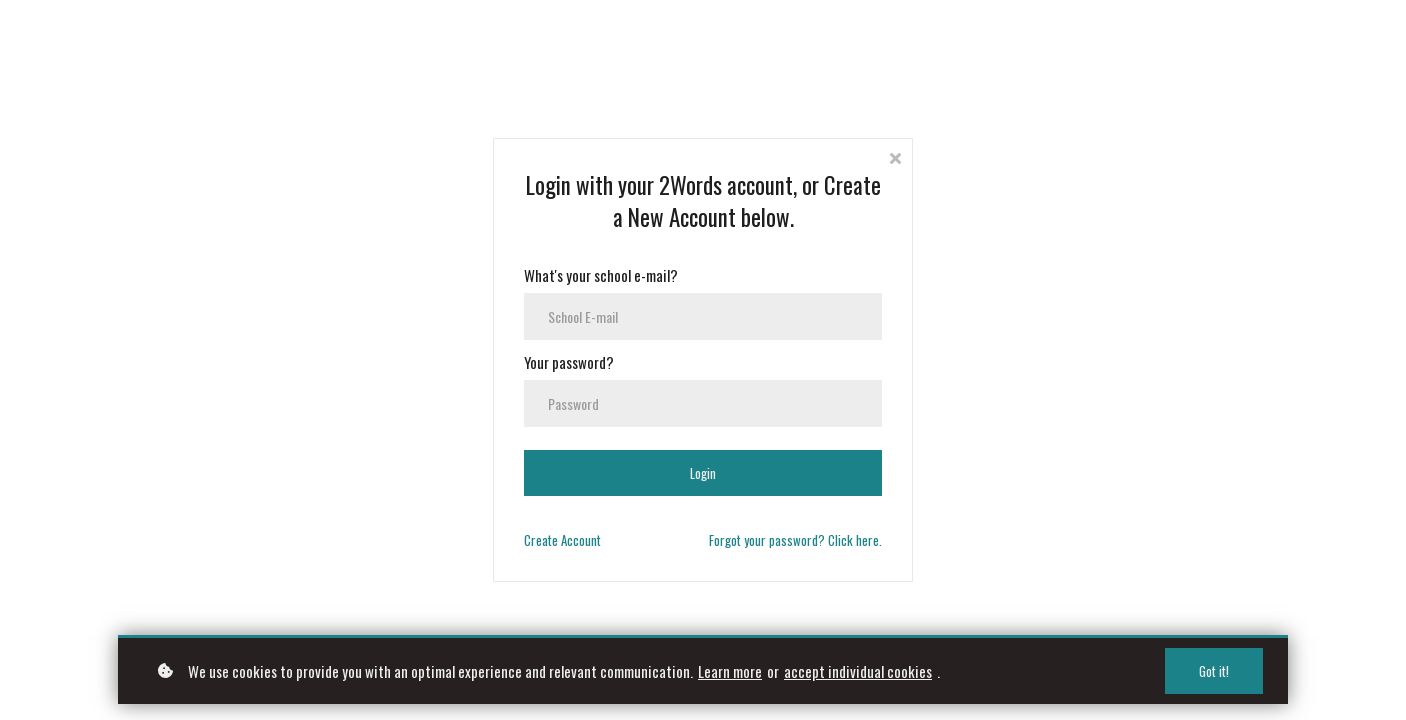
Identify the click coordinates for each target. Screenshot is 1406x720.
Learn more (730, 671)
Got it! (1214, 671)
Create (562, 540)
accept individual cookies (858, 671)
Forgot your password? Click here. (795, 540)
